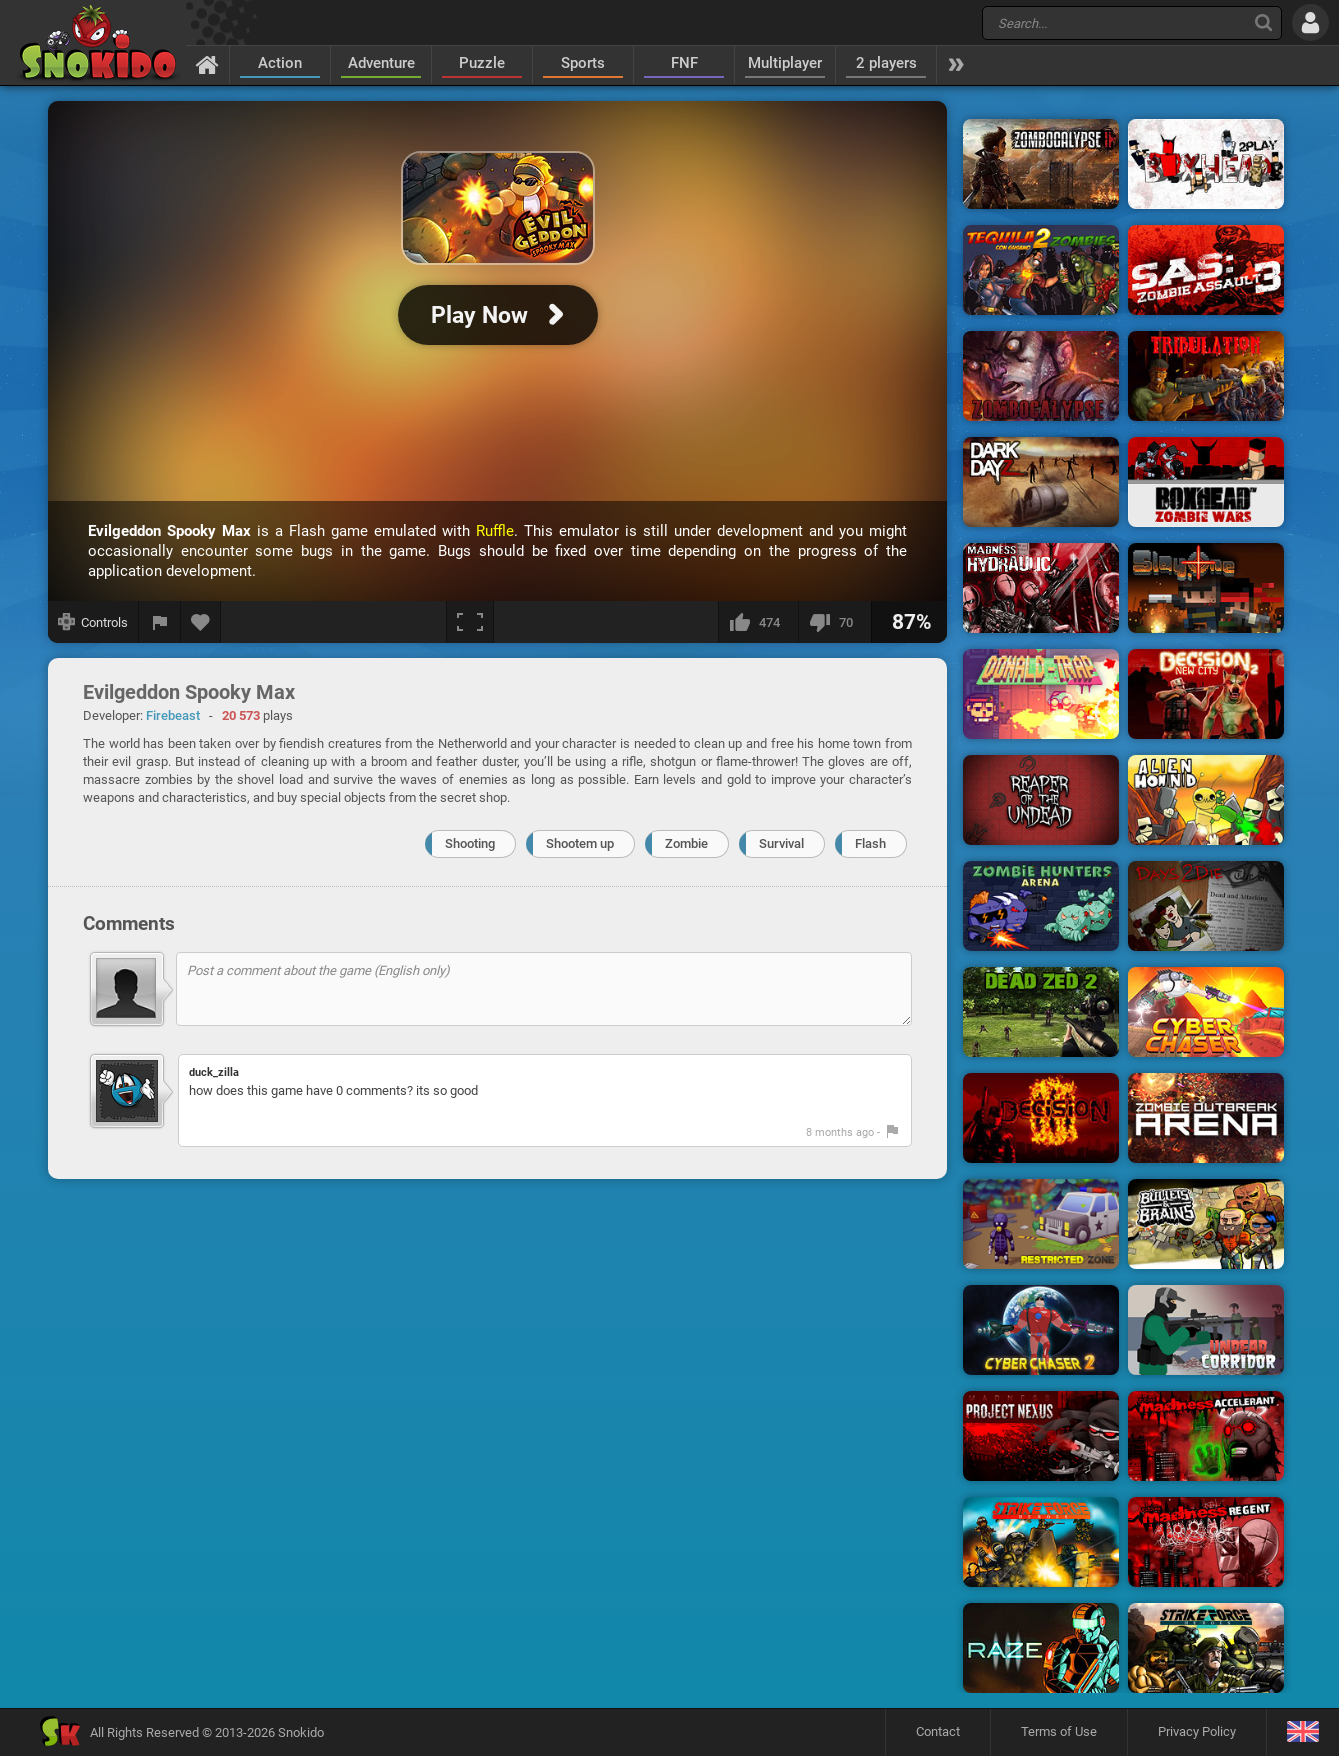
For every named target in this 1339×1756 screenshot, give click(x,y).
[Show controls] (93, 622)
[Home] (207, 64)
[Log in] (1310, 22)
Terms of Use (1059, 1731)
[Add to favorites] (201, 622)
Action (280, 63)
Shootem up (580, 843)
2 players (886, 63)
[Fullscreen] (470, 622)
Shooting (470, 843)
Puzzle (482, 63)
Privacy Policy (1197, 1731)
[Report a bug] (160, 622)
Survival (781, 843)
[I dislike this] (834, 622)
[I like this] (758, 622)
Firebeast (173, 715)
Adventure (381, 63)
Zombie (686, 843)
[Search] (1263, 22)
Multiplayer (785, 63)
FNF (684, 63)
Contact (938, 1731)
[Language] (1302, 1732)
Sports (583, 63)
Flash (870, 843)
